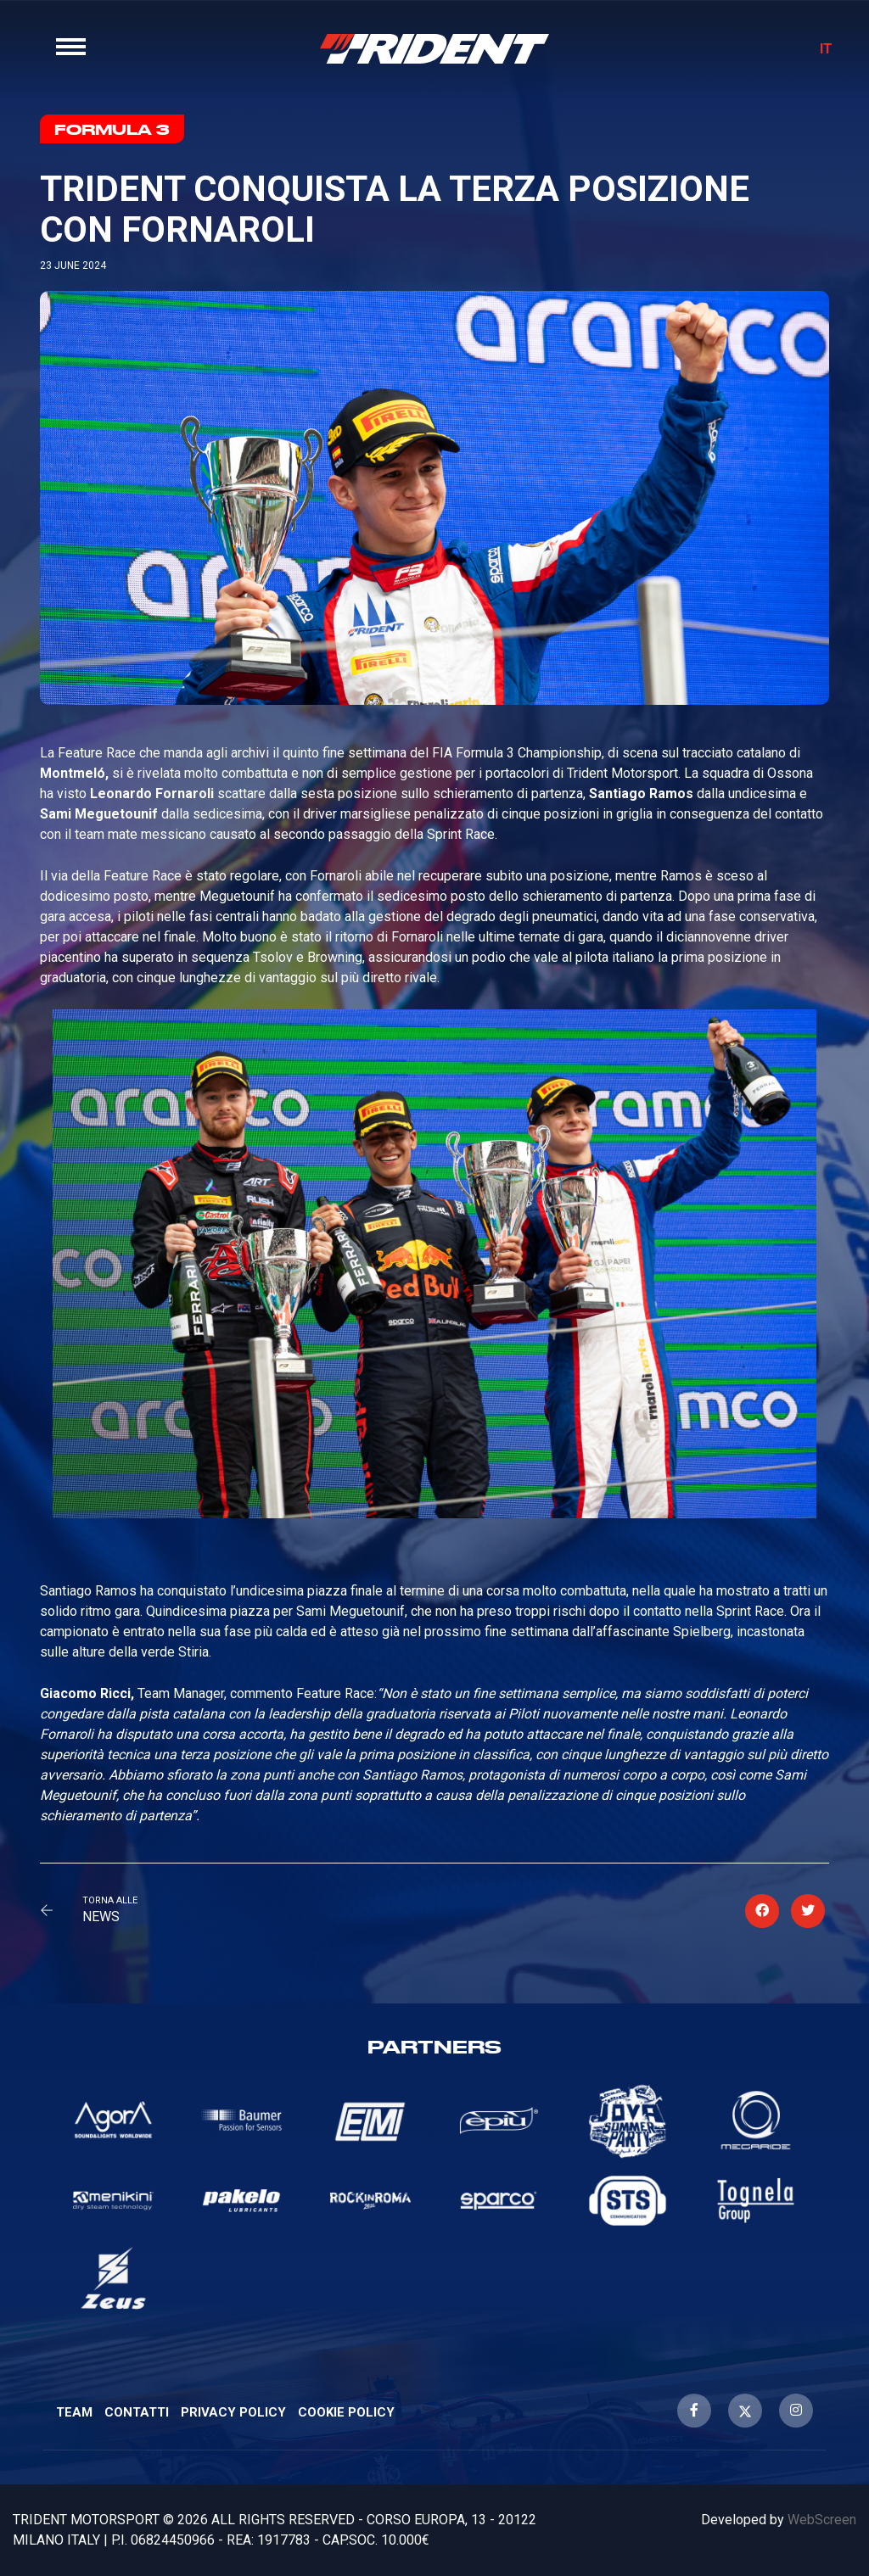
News (101, 1916)
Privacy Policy (233, 2412)
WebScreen (822, 2520)
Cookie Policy (346, 2412)
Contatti (136, 2412)
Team (74, 2412)
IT (826, 49)
